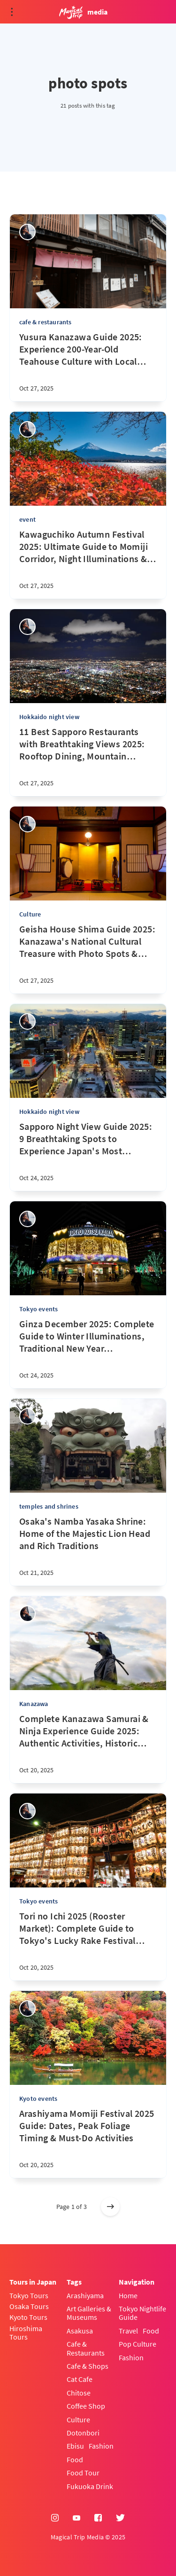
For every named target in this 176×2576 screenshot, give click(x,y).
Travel (128, 2330)
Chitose (79, 2392)
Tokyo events (38, 1309)
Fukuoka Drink (90, 2486)
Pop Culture (137, 2344)
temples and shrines (48, 1506)
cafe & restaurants (45, 322)
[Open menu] (11, 11)
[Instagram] (55, 2518)
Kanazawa (33, 1703)
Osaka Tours (29, 2306)
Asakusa (80, 2330)
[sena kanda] (27, 232)
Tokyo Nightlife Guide (142, 2313)
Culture (30, 914)
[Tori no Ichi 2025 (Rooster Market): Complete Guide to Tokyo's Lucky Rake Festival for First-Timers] (88, 1945)
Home (128, 2295)
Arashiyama (85, 2295)
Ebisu (75, 2446)
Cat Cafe (79, 2379)
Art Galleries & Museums (89, 2313)
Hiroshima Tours (25, 2332)
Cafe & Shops (87, 2366)
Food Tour (83, 2472)
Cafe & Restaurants (86, 2348)
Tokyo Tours (28, 2295)
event (27, 519)
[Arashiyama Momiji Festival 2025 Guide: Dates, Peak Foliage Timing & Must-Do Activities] (88, 2142)
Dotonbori (83, 2432)
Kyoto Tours (28, 2317)
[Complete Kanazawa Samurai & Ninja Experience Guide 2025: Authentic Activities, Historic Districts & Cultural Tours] (88, 1748)
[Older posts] (110, 2206)
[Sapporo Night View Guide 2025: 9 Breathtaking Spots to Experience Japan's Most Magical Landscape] (88, 1155)
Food (75, 2459)
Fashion (101, 2446)
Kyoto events (38, 2098)
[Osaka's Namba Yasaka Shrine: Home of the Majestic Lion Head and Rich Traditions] (88, 1550)
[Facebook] (98, 2518)
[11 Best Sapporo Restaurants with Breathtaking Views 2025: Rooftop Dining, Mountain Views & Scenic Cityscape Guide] (88, 761)
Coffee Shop (86, 2406)
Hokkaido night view (49, 717)
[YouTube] (76, 2518)
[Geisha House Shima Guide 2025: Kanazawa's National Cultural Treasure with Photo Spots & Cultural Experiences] (88, 958)
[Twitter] (120, 2518)
